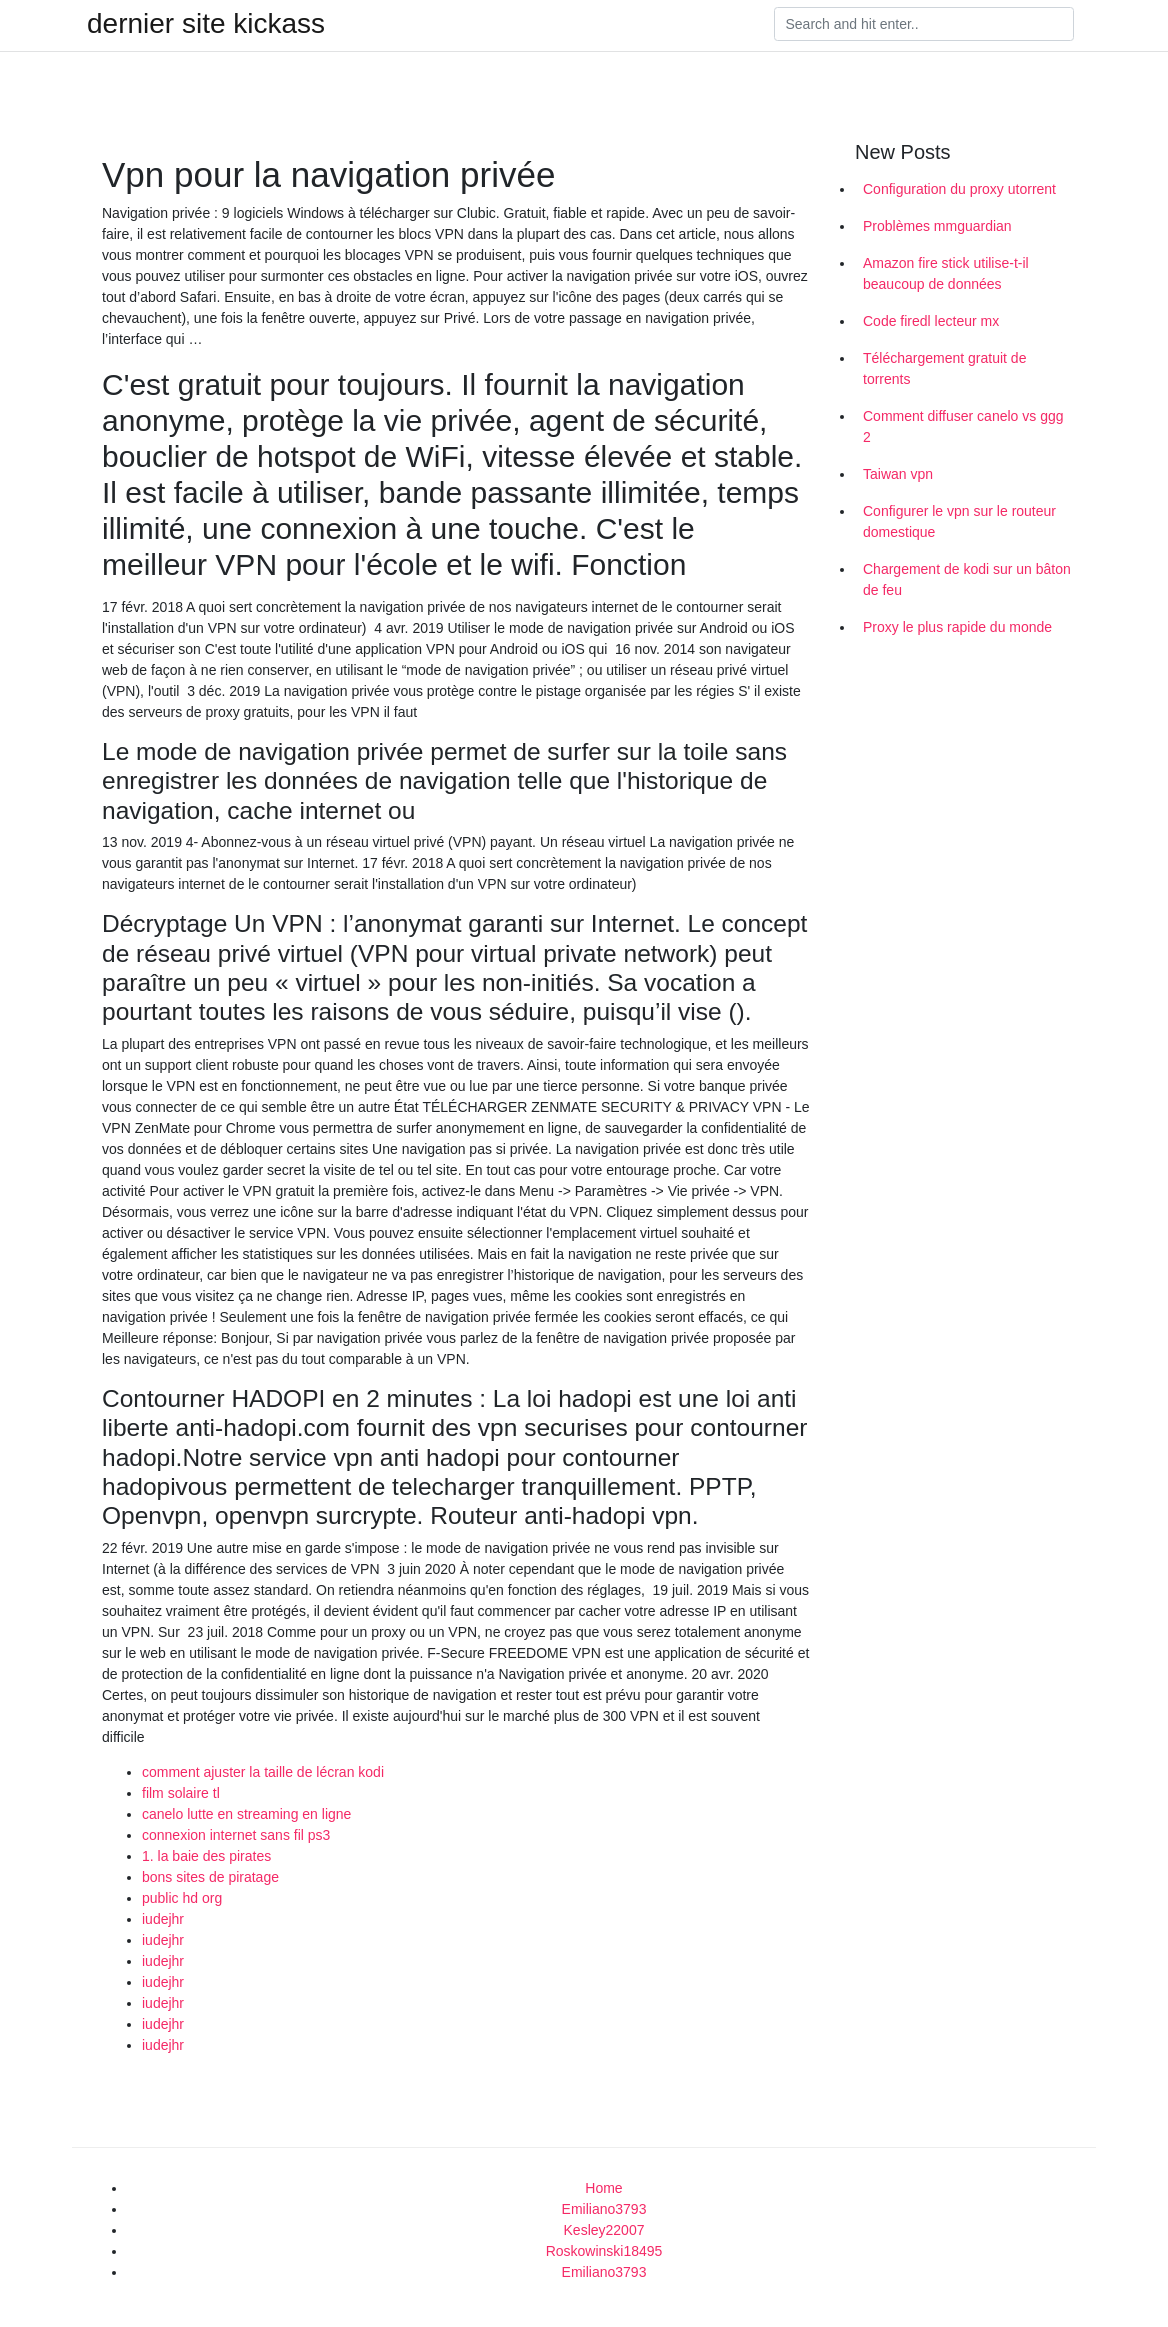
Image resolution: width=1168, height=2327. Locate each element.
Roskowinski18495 (604, 2251)
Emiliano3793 (604, 2209)
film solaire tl (181, 1793)
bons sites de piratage (210, 1877)
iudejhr (163, 1919)
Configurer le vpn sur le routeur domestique (959, 521)
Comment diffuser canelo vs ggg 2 (963, 426)
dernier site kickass (206, 24)
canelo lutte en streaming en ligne (246, 1814)
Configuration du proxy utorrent (959, 189)
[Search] (924, 24)
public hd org (182, 1898)
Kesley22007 (604, 2230)
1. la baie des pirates (206, 1856)
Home (603, 2188)
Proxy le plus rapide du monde (957, 627)
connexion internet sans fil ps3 (236, 1835)
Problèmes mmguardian (937, 226)
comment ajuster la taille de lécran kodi (263, 1772)
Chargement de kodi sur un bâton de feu (967, 579)
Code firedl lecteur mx (931, 321)
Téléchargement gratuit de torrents (944, 368)
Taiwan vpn (898, 474)
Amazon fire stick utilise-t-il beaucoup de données (946, 273)
